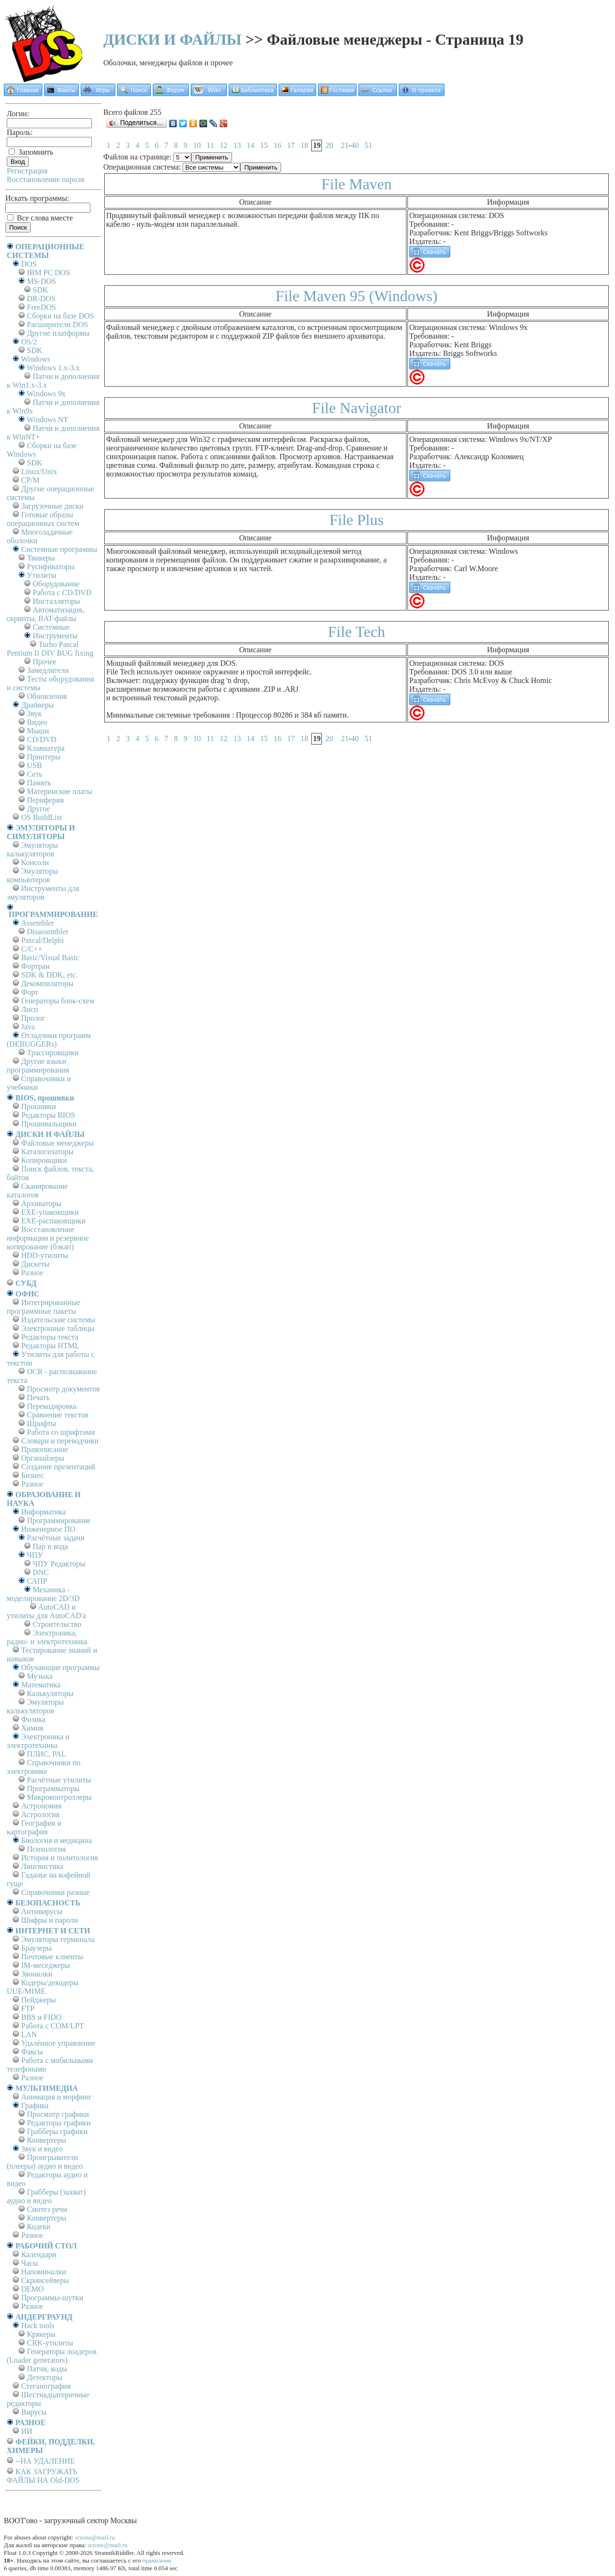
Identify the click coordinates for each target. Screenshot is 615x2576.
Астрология (40, 1814)
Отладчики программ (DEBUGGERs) (49, 1039)
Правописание (44, 1449)
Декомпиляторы (47, 983)
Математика (41, 1685)
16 (277, 145)
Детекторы (44, 2377)
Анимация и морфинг (56, 2097)
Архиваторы (41, 1203)
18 (304, 145)
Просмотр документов (63, 1389)
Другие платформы (58, 333)
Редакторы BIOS (48, 1115)
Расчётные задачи (56, 1538)
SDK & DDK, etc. (49, 975)
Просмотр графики (58, 2114)
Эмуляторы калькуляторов (32, 849)
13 (237, 145)
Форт (29, 992)
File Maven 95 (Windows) (356, 296)
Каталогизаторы (47, 1152)
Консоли (35, 862)
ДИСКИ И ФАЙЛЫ (172, 39)
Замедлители (48, 670)
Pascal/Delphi (42, 940)
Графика (35, 2105)
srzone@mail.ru (95, 2537)
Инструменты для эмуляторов (43, 892)
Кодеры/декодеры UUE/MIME (43, 1986)
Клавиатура (45, 748)
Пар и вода (50, 1546)
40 (355, 145)
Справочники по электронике (43, 1766)
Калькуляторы (50, 1693)
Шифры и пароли (49, 1920)
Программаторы (53, 1788)
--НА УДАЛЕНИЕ (44, 2461)
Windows (35, 359)
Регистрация (27, 171)
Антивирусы (41, 1911)
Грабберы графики (57, 2131)
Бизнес (32, 1475)
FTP (28, 2008)
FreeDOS (41, 307)
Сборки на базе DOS (60, 316)
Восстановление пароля (46, 179)
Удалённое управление (58, 2043)
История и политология (59, 1858)
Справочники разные (55, 1892)
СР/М (30, 480)
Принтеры (44, 757)
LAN (29, 2034)
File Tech (356, 631)
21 (344, 145)
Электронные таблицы (58, 1328)
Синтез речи (47, 2209)
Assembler (37, 923)
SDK (40, 290)
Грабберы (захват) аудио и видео (46, 2196)
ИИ (26, 2431)
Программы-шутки (52, 2298)
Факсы (32, 2052)
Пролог (33, 1018)
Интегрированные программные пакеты (43, 1306)
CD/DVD (41, 739)
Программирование (59, 1520)
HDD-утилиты (44, 1255)
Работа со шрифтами (61, 1432)
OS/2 (29, 342)
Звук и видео (42, 2149)
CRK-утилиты (50, 2343)
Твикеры (41, 558)
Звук (34, 713)
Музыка (40, 1676)
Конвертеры (46, 2140)
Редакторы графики (59, 2123)
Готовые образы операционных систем (43, 519)
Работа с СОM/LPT (52, 2026)
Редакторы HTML (50, 1346)
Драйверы (37, 705)
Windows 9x (46, 394)
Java (28, 1027)
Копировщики (44, 1160)
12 (223, 145)
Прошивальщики (49, 1124)
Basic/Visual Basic (50, 957)
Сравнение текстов (57, 1415)
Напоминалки (43, 2272)
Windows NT (47, 419)
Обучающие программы (60, 1667)
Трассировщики (53, 1053)
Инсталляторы (56, 601)
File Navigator (356, 407)
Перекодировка (51, 1406)
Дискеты (35, 1264)
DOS (29, 264)
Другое (38, 809)
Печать (38, 1397)
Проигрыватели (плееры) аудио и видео (45, 2161)
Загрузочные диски (52, 506)
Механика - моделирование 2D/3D (43, 1594)
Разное (32, 1273)
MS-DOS (41, 281)
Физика (33, 1719)
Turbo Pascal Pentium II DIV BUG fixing (50, 648)
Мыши (38, 731)
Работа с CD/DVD (62, 592)
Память (39, 783)
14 (250, 145)
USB (34, 765)
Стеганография (46, 2386)
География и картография (34, 1827)
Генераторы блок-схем (57, 1001)
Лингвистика (42, 1866)
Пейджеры (38, 2000)
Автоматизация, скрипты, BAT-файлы (45, 614)
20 (329, 145)
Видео (37, 722)
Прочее (44, 662)
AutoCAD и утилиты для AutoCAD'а (46, 1611)
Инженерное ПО (48, 1529)
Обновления (47, 696)
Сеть (34, 774)
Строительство (57, 1624)
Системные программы (59, 549)
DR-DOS (41, 298)
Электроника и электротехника (38, 1741)
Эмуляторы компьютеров (32, 875)
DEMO (32, 2289)
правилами (156, 2560)
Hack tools (37, 2325)
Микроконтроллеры (59, 1797)
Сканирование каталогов (37, 1190)
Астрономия (41, 1806)
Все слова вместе (40, 218)
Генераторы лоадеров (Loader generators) (52, 2355)
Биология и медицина (56, 1840)
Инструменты (55, 636)
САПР (37, 1581)
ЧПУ (35, 1555)
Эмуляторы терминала (57, 1939)
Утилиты (41, 575)
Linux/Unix (39, 471)
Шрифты (41, 1423)
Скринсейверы (45, 2280)
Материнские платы (59, 791)
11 (210, 145)
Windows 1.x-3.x (53, 368)
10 (197, 145)
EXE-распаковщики (53, 1221)
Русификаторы (50, 566)
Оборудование (56, 584)
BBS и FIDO (41, 2017)
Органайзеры (42, 1458)
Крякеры (41, 2334)
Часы (29, 2263)
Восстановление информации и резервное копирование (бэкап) (48, 1238)
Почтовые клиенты (52, 1957)
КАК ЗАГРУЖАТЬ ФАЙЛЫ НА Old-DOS (43, 2475)
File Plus (357, 519)
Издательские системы (58, 1320)
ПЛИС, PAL (46, 1754)
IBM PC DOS (48, 273)
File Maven (356, 184)
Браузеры (36, 1948)
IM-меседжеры (45, 1965)
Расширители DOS (57, 324)
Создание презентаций (58, 1467)
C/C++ (31, 949)
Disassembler (47, 932)
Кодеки (38, 2226)
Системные (51, 627)
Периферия (45, 800)
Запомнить (31, 152)
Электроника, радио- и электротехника (47, 1637)
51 (368, 145)
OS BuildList (41, 817)
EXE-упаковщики (50, 1212)
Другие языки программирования (38, 1065)
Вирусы (34, 2412)
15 (264, 145)
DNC (41, 1572)
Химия (32, 1728)
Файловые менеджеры (57, 1143)
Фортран (35, 966)
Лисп (29, 1009)
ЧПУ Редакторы (59, 1564)
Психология (46, 1849)
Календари (38, 2254)
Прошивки (38, 1106)
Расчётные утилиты (59, 1780)
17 (291, 145)
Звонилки (36, 1974)
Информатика (43, 1512)
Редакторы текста (49, 1337)
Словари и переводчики (59, 1441)
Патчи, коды (47, 2369)
